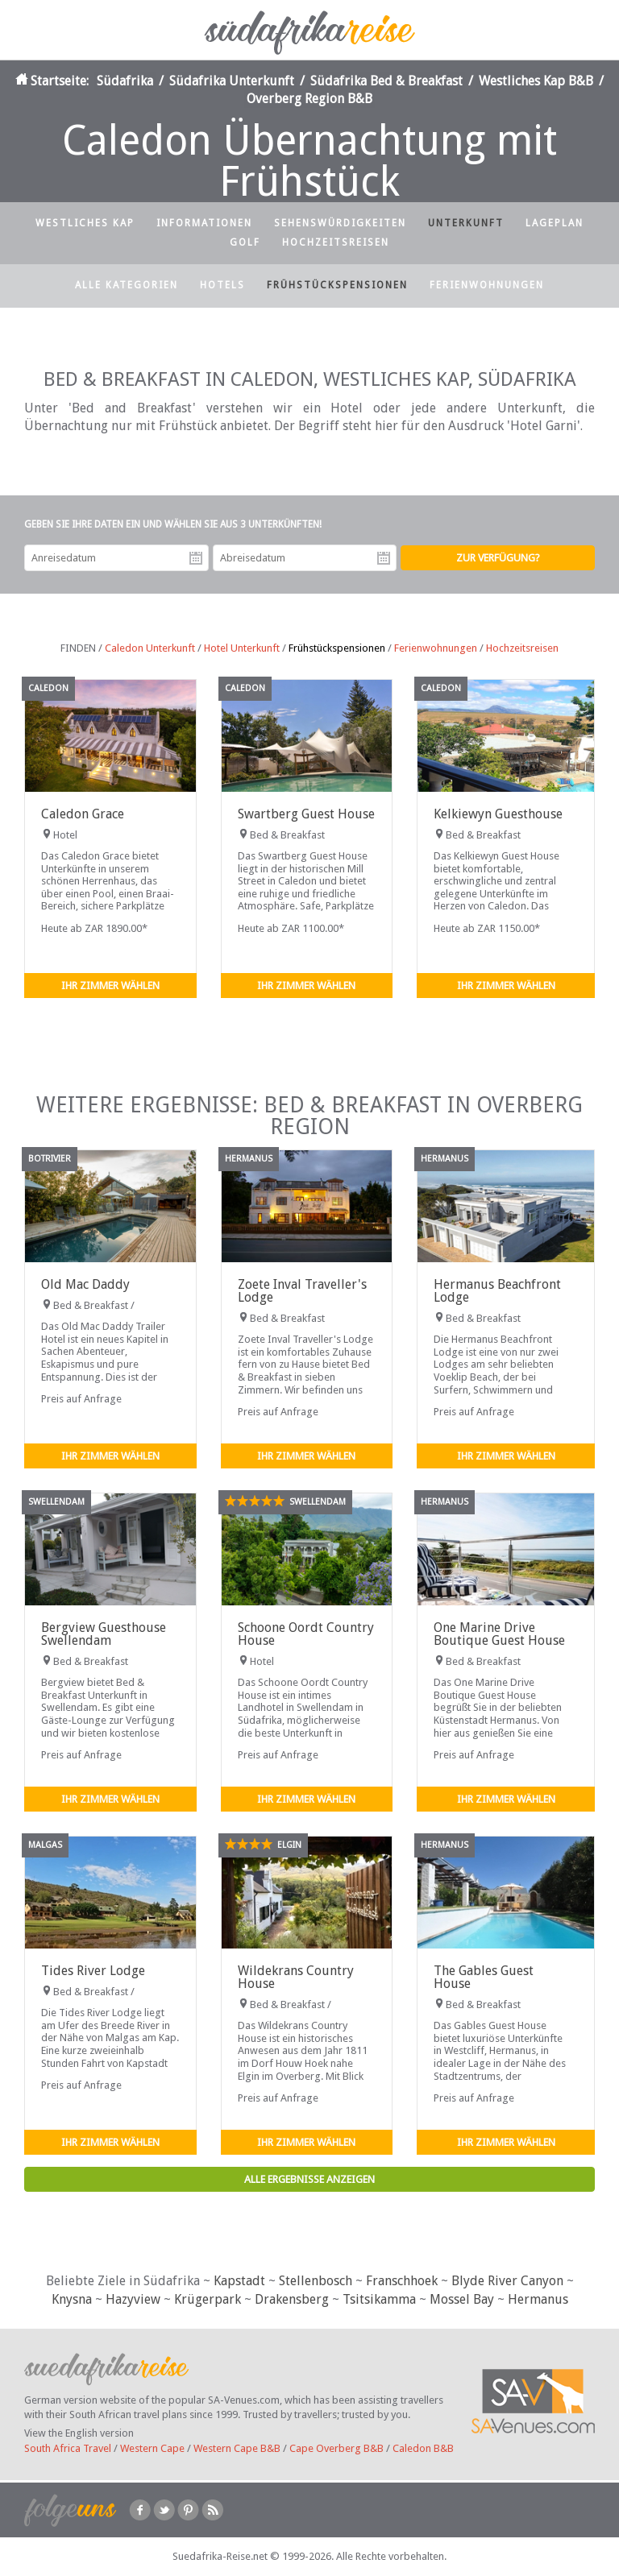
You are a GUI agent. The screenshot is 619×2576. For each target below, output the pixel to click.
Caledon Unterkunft (150, 648)
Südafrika (125, 81)
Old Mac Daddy (85, 1284)
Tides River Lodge (93, 1970)
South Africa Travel (67, 2448)
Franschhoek (402, 2280)
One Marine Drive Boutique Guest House (499, 1634)
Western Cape (152, 2448)
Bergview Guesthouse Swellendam (103, 1634)
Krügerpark (207, 2299)
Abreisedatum (383, 558)
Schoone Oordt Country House (306, 1634)
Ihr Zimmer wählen (110, 985)
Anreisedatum (195, 558)
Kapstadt (239, 2280)
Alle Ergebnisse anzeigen (309, 2179)
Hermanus (538, 2299)
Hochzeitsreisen (335, 242)
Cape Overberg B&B (336, 2448)
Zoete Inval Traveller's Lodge (302, 1291)
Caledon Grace (82, 814)
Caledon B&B (423, 2448)
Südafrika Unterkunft (231, 81)
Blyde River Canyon (507, 2280)
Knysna (72, 2299)
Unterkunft (466, 223)
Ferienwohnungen (487, 285)
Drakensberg (292, 2299)
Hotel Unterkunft (242, 648)
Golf (245, 242)
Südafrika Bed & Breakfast (386, 81)
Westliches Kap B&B (536, 81)
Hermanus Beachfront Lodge (497, 1291)
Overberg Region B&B (309, 98)
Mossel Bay (462, 2299)
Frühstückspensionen (337, 285)
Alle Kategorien (126, 285)
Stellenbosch (315, 2280)
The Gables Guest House (484, 1977)
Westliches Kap (85, 223)
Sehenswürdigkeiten (340, 223)
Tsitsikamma (379, 2299)
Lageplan (555, 223)
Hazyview (133, 2299)
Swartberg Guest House (306, 814)
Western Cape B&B (236, 2448)
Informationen (204, 223)
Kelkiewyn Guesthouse (498, 814)
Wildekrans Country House (296, 1977)
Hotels (222, 285)
